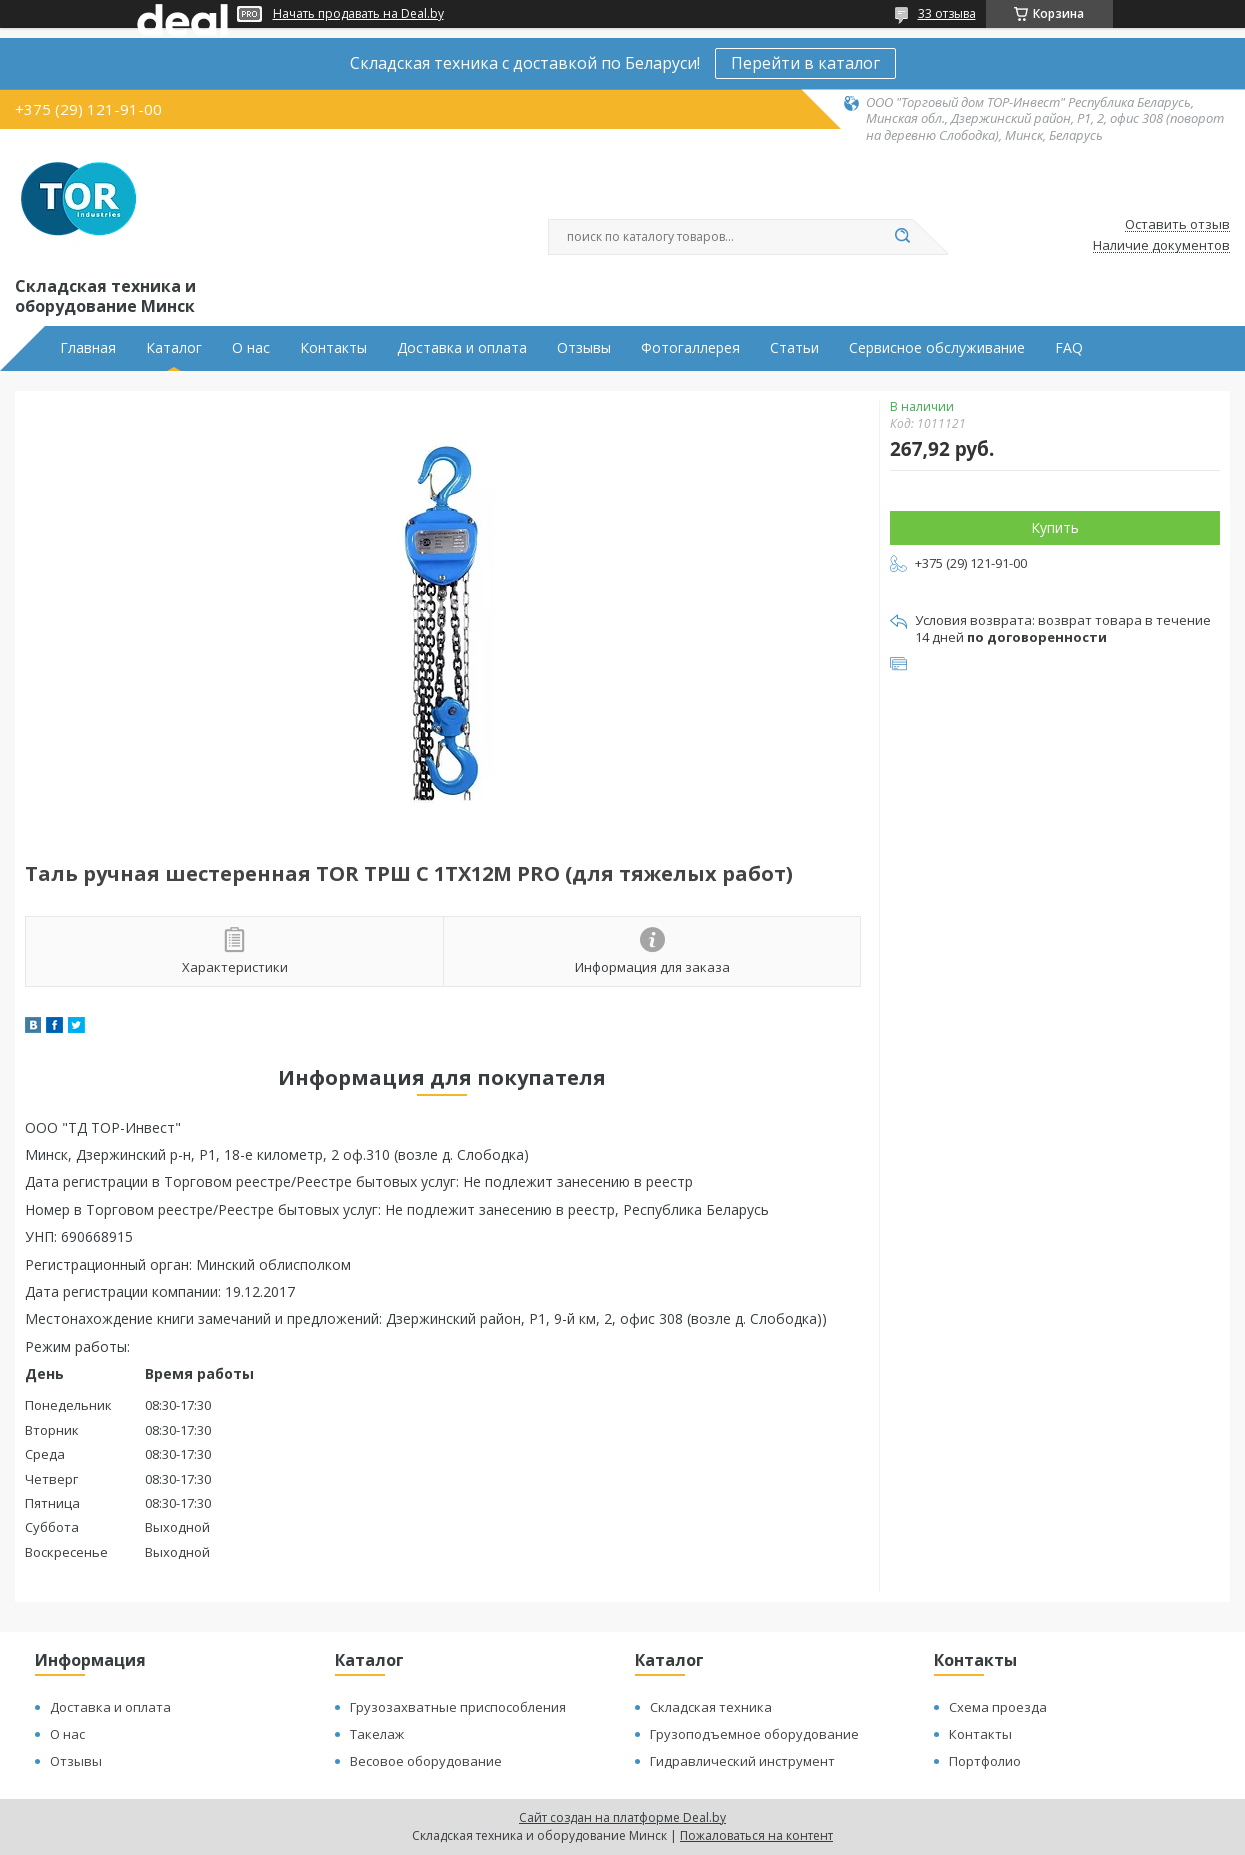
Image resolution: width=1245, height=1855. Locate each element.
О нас (251, 348)
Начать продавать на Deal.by (358, 14)
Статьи (794, 348)
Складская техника (711, 1707)
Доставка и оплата (462, 348)
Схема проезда (998, 1707)
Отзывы (584, 348)
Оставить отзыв (1177, 225)
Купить (1055, 527)
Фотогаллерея (690, 348)
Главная (88, 348)
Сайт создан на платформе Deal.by (622, 1817)
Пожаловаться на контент (756, 1835)
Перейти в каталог (805, 63)
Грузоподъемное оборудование (754, 1734)
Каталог (174, 348)
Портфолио (985, 1761)
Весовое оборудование (426, 1761)
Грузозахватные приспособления (458, 1707)
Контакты (333, 348)
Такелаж (377, 1734)
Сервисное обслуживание (937, 348)
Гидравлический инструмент (742, 1761)
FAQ (1069, 348)
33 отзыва (947, 13)
